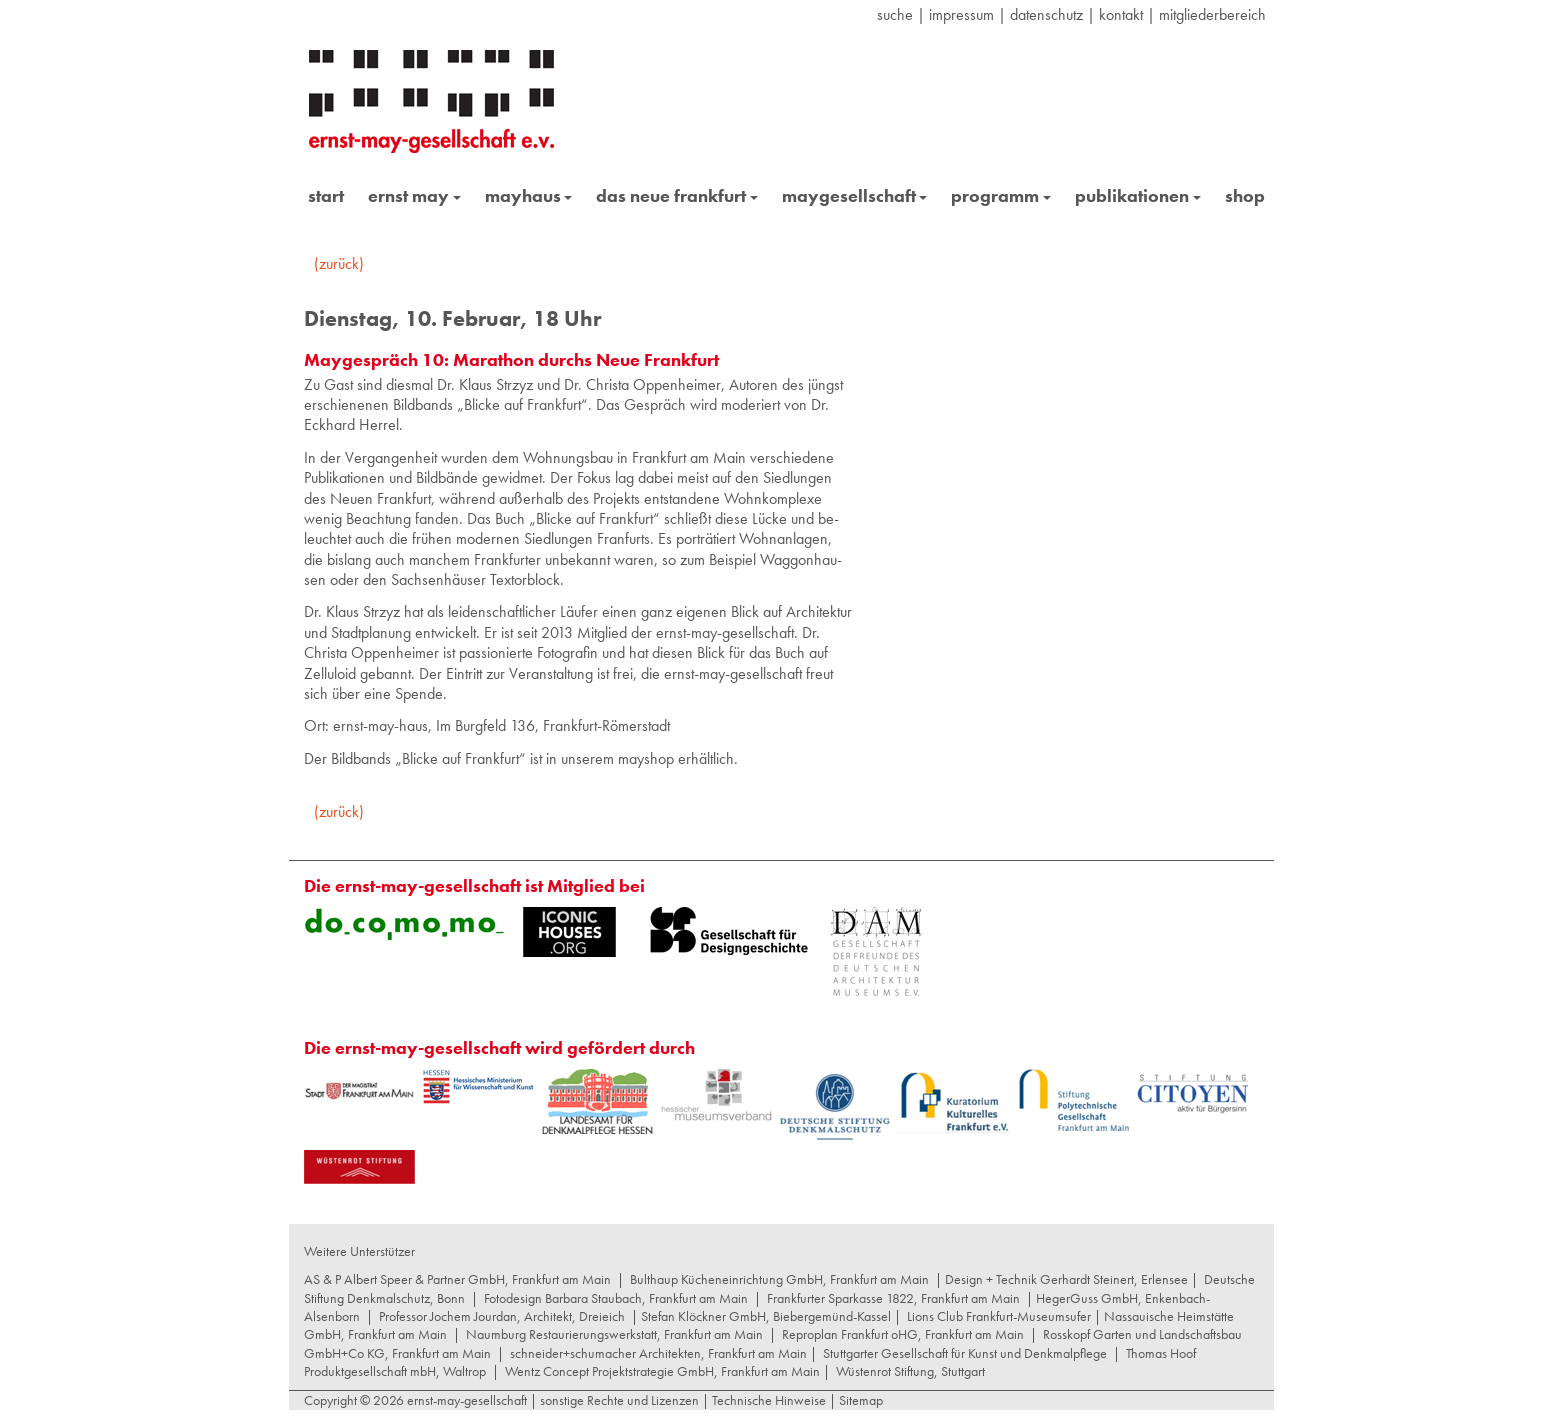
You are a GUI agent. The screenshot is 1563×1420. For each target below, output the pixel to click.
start (326, 195)
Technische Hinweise (769, 1400)
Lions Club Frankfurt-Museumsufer (999, 1316)
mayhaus (529, 195)
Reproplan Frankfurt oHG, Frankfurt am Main (903, 1334)
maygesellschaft (855, 195)
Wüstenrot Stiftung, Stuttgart (910, 1371)
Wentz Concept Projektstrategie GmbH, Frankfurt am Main (662, 1371)
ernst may (414, 195)
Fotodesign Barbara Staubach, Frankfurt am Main (616, 1298)
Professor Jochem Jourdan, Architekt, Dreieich (502, 1316)
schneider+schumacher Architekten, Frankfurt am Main (658, 1353)
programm (1001, 195)
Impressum (961, 14)
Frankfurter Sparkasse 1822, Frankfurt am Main (893, 1298)
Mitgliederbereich (1212, 14)
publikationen (1138, 195)
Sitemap (859, 1400)
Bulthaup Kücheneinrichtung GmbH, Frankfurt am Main (779, 1279)
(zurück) (339, 263)
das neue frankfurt (677, 195)
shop (1245, 195)
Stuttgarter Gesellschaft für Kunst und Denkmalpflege (965, 1353)
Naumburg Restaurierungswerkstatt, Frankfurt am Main (614, 1334)
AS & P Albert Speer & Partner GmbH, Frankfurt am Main (457, 1279)
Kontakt (1121, 14)
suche (895, 14)
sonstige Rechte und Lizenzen (619, 1400)
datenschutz (1046, 14)
